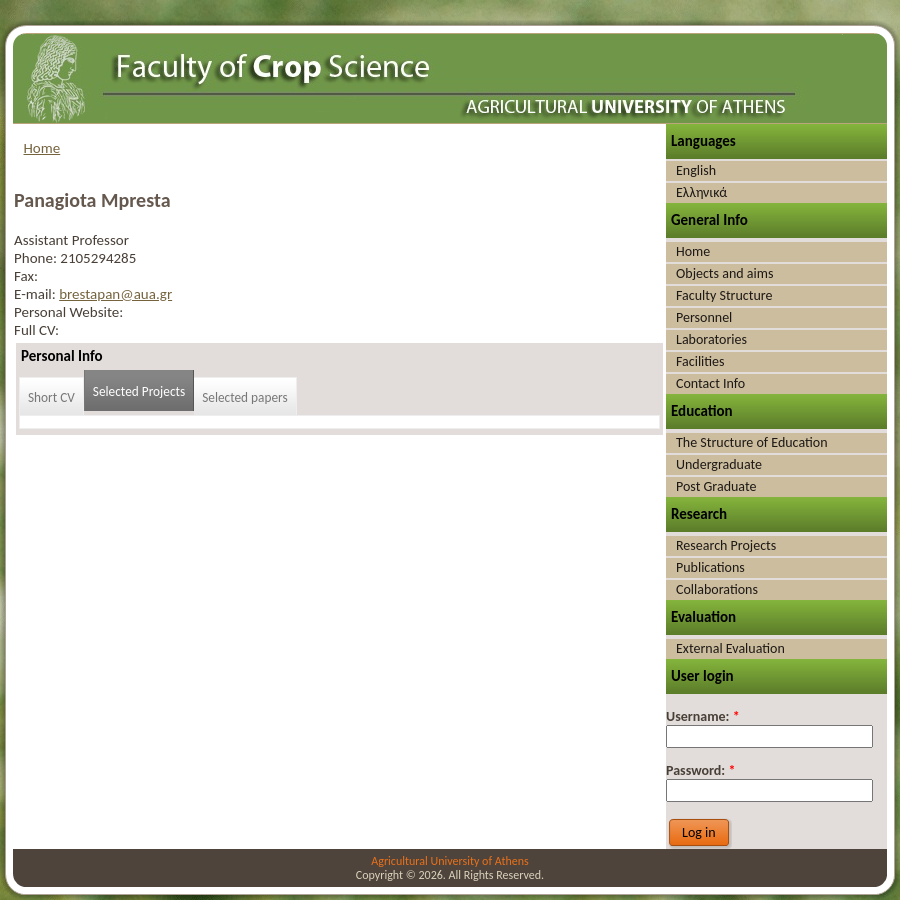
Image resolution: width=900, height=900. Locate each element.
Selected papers (245, 397)
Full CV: (36, 330)
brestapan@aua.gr (115, 294)
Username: (703, 716)
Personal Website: (68, 312)
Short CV (51, 397)
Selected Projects (139, 391)
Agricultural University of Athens (449, 861)
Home (42, 148)
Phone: (37, 258)
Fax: (26, 276)
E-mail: (36, 294)
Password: (700, 770)
